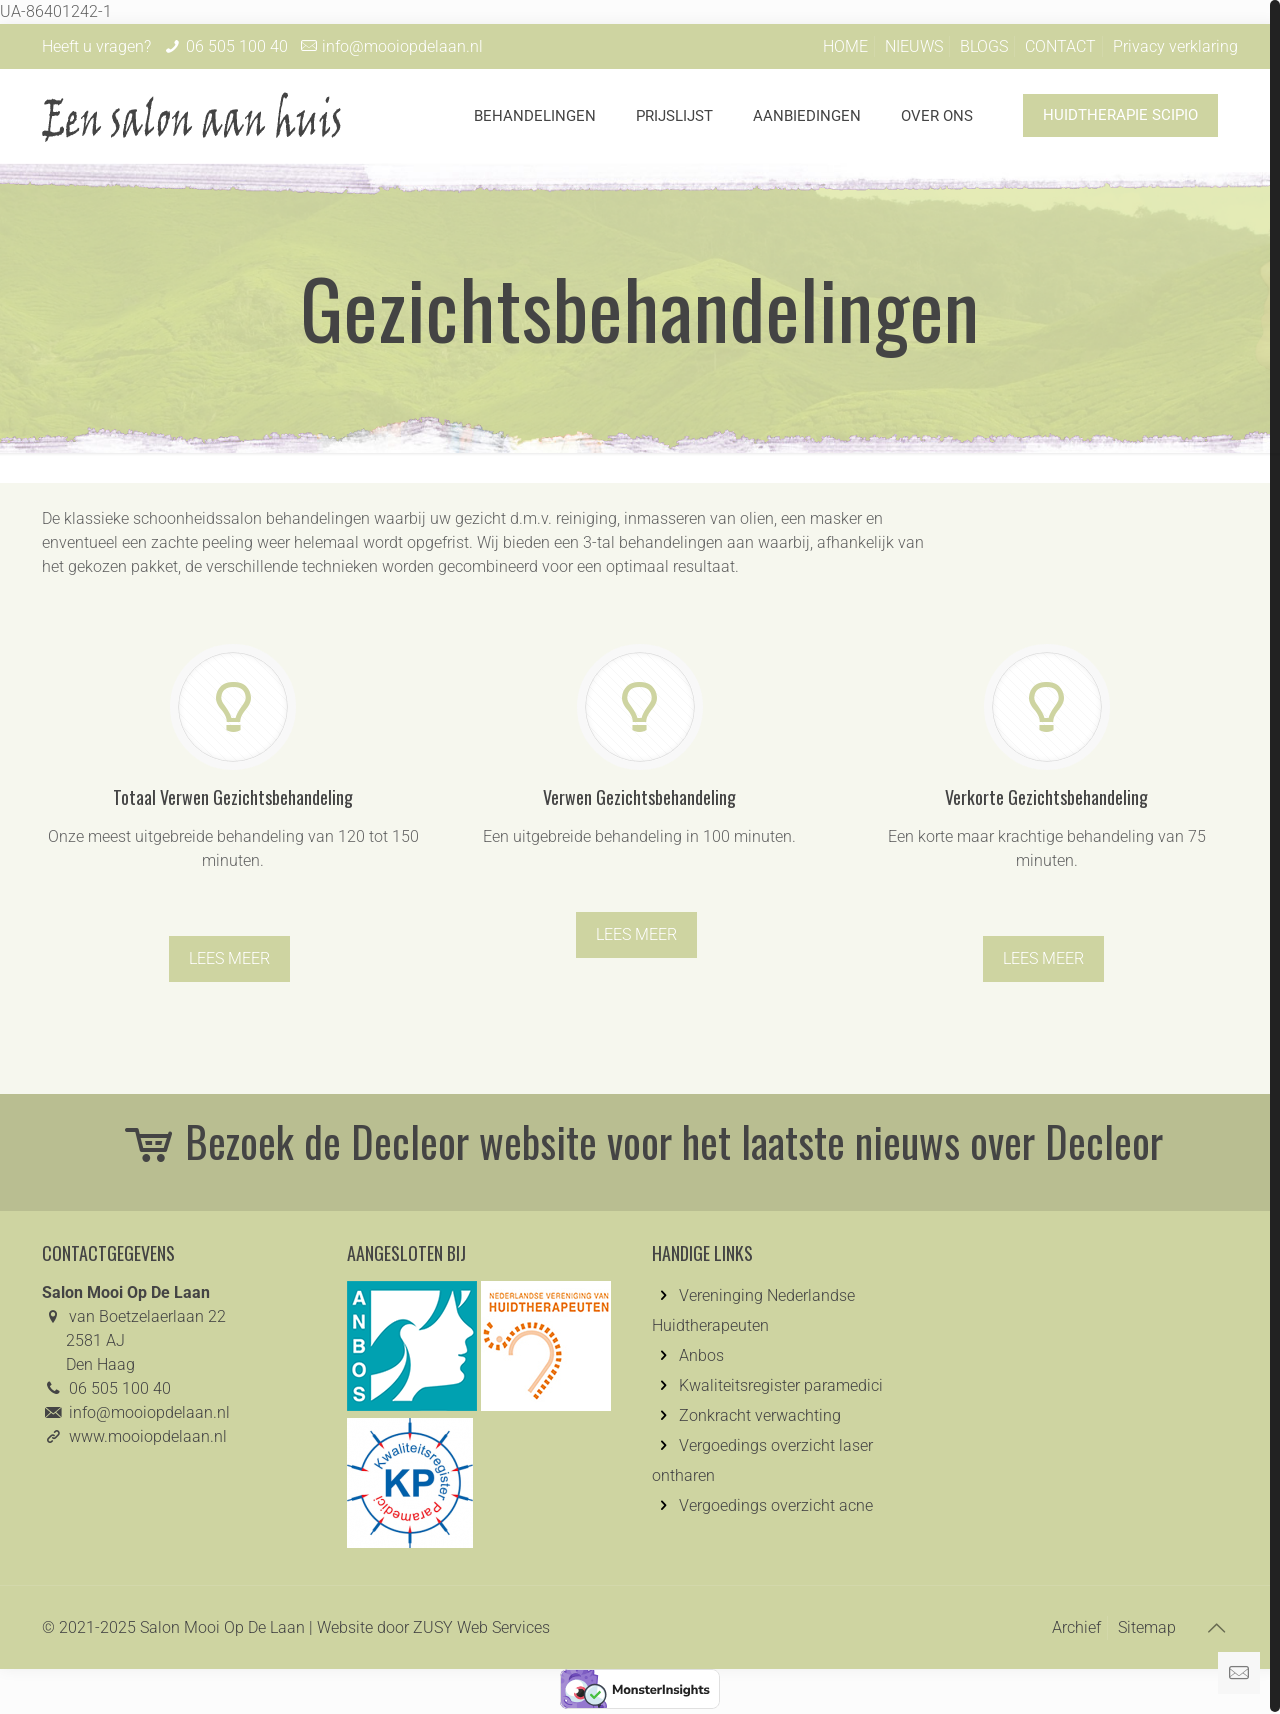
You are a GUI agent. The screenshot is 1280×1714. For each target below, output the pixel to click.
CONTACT (1060, 46)
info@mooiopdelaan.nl (402, 46)
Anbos (701, 1355)
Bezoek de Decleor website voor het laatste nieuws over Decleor (640, 1141)
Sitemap (1147, 1627)
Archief (1076, 1627)
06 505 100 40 (237, 46)
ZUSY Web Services (481, 1627)
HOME (845, 46)
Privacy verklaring (1175, 46)
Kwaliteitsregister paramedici (781, 1385)
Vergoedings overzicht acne (776, 1505)
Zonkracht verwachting (760, 1415)
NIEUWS (914, 46)
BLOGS (984, 46)
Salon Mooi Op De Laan (222, 1627)
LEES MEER (229, 958)
